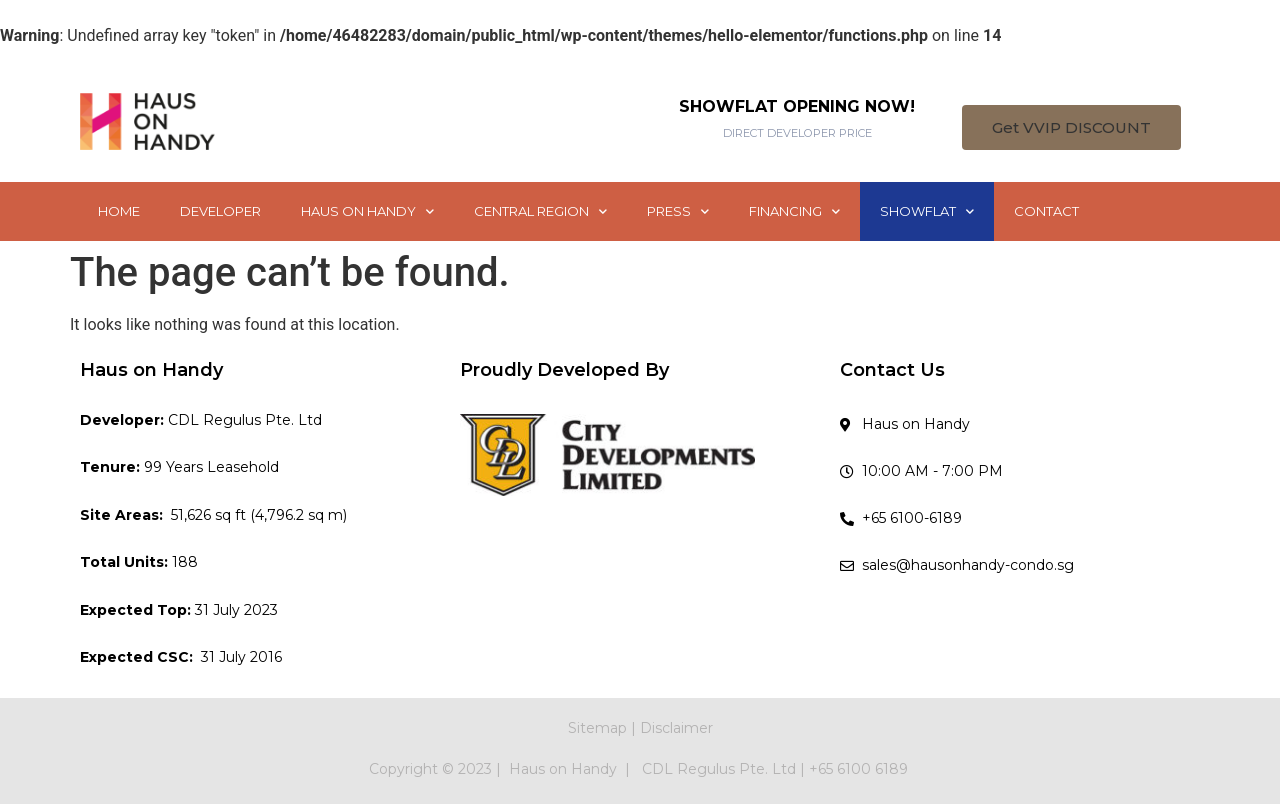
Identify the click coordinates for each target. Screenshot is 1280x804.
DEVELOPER (220, 211)
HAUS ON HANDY (367, 211)
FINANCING (794, 211)
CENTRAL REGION (540, 211)
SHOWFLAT (927, 211)
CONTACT (1046, 211)
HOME (119, 211)
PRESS (678, 211)
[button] (1071, 127)
